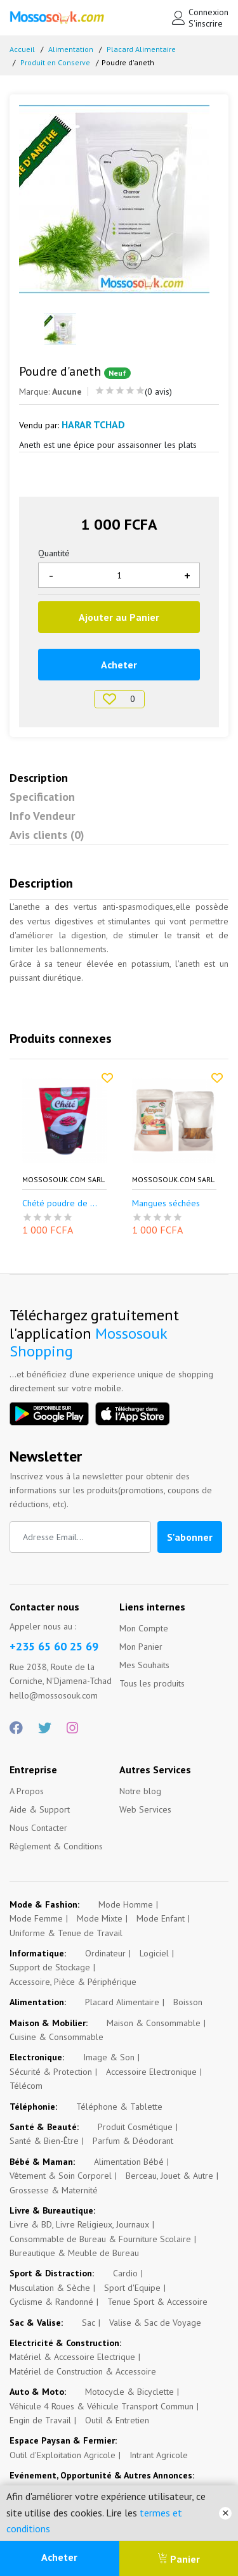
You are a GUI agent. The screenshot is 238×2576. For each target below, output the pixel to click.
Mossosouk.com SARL (63, 1179)
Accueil (22, 49)
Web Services (145, 1809)
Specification (42, 796)
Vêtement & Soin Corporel (61, 2175)
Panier (178, 2559)
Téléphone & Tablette (119, 2106)
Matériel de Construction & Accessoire (83, 2371)
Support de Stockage (50, 1967)
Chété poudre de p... (62, 1203)
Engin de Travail (40, 2420)
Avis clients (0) (47, 834)
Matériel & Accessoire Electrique (72, 2356)
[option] (119, 199)
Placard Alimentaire (141, 49)
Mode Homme (125, 1904)
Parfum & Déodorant (133, 2140)
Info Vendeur (42, 815)
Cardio (125, 2273)
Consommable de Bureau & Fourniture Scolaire (100, 2239)
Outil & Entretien (117, 2420)
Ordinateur (105, 1953)
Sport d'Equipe (132, 2287)
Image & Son (109, 2057)
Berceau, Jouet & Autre (169, 2175)
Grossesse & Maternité (54, 2190)
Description (39, 777)
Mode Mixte (99, 1918)
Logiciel (154, 1953)
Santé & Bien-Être (44, 2140)
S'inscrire (205, 23)
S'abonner (190, 1537)
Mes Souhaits (144, 1665)
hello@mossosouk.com (54, 1695)
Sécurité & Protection (51, 2071)
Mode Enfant (160, 1918)
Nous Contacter (38, 1827)
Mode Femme (36, 1918)
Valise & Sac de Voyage (155, 2322)
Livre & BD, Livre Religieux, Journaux (79, 2224)
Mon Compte (143, 1628)
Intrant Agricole (158, 2455)
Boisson (187, 2002)
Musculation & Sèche (50, 2287)
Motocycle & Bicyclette (129, 2391)
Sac (88, 2322)
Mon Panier (140, 1646)
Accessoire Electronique (151, 2071)
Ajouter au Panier (119, 617)
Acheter (59, 2557)
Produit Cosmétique (135, 2127)
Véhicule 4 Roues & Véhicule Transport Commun (102, 2406)
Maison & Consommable (154, 2023)
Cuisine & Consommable (56, 2037)
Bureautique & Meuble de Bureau (74, 2253)
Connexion (208, 12)
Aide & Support (40, 1809)
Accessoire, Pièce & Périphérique (73, 1981)
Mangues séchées (166, 1203)
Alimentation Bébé (129, 2161)
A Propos (27, 1791)
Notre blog (140, 1791)
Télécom (26, 2085)
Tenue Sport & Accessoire (157, 2301)
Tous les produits (152, 1683)
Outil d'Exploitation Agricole (63, 2455)
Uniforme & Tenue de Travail (66, 1933)
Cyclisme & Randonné (51, 2301)
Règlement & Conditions (56, 1846)
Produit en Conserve (55, 62)
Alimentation (70, 49)
